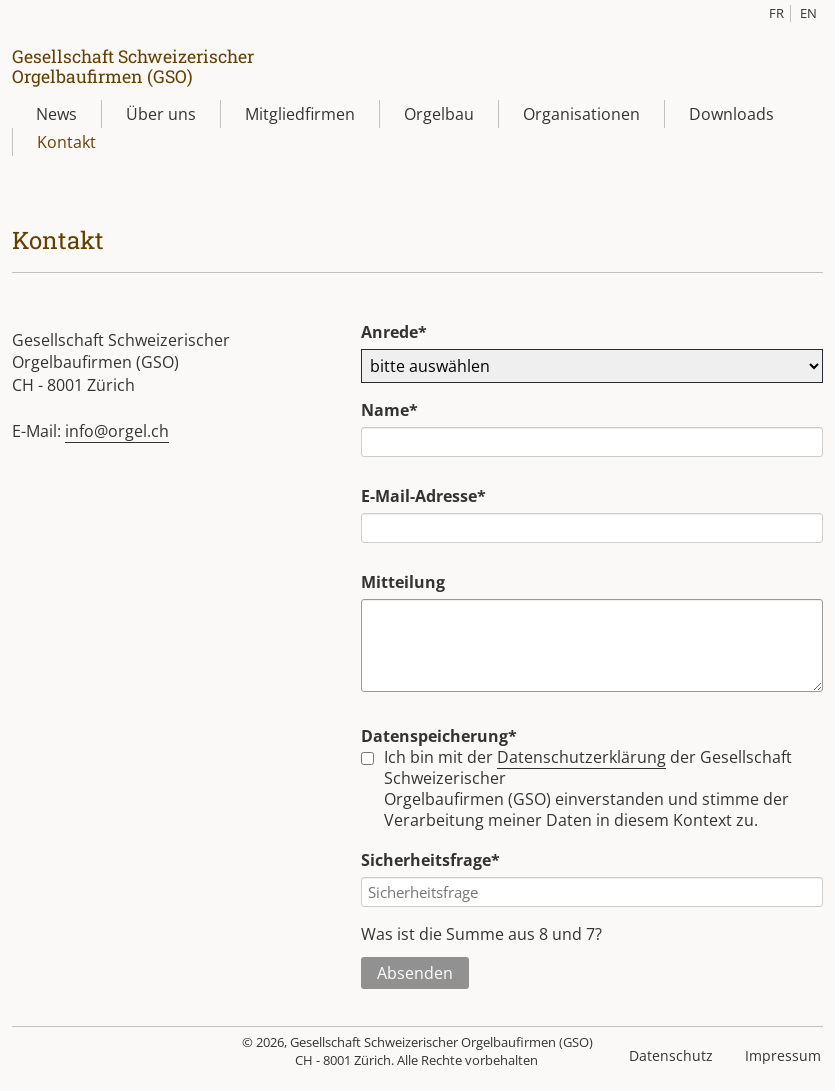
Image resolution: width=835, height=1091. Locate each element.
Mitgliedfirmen (300, 114)
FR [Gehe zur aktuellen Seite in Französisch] (776, 13)
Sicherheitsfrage (430, 861)
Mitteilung (403, 582)
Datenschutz (671, 1056)
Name (401, 410)
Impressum (783, 1056)
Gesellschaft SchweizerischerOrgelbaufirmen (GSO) (133, 66)
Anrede (401, 332)
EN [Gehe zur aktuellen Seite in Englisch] (808, 13)
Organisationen (581, 114)
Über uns (161, 114)
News (56, 114)
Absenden (415, 974)
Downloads (731, 114)
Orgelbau (439, 114)
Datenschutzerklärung (581, 758)
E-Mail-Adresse (423, 496)
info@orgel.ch (117, 431)
